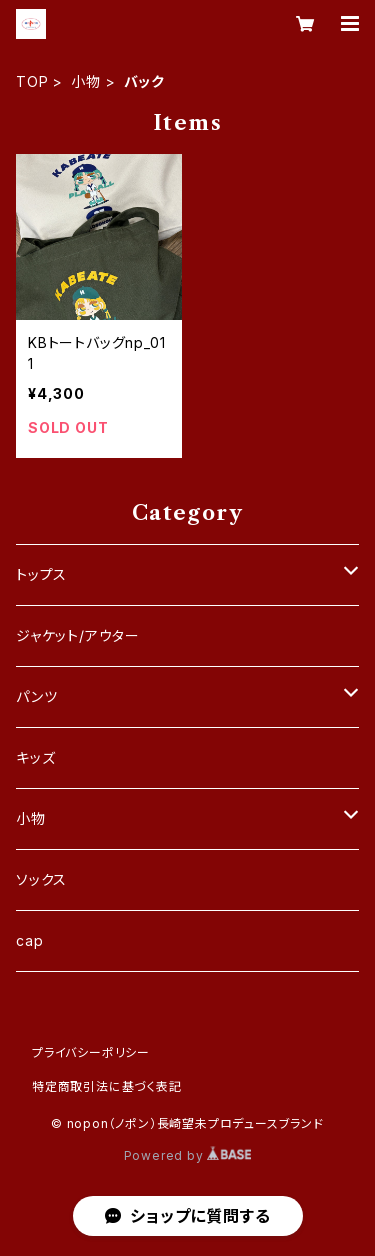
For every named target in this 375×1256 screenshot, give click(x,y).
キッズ (35, 757)
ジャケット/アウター (78, 635)
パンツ (36, 696)
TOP (32, 81)
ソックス (41, 879)
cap (29, 940)
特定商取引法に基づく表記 (107, 1086)
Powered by (188, 1155)
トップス (41, 574)
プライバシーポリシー (91, 1052)
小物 (86, 81)
